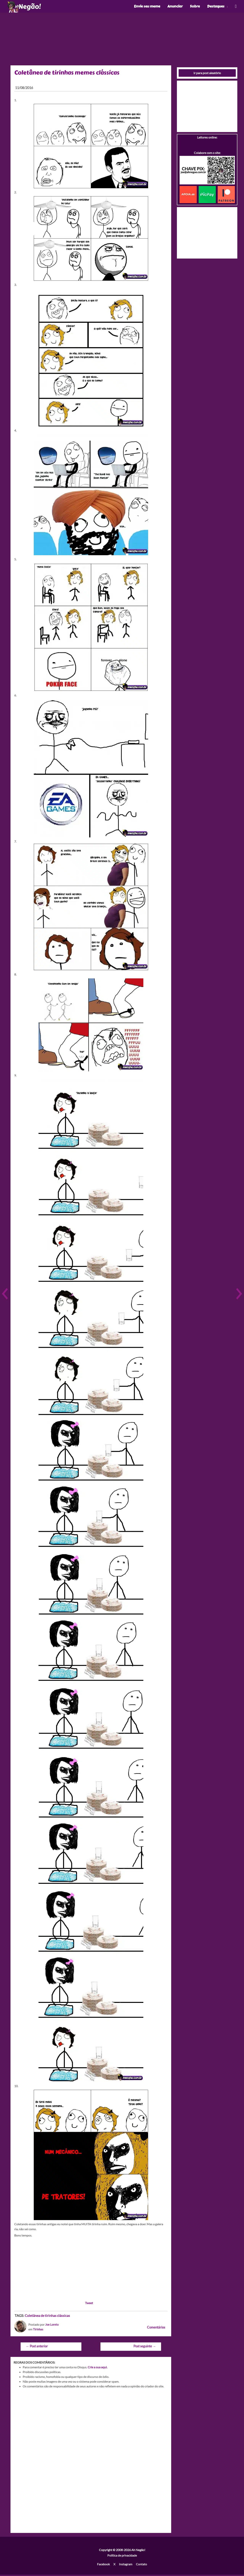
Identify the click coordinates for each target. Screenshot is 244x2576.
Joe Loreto (52, 2326)
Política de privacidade (122, 2556)
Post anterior (37, 2347)
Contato (141, 2565)
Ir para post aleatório (207, 74)
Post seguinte (144, 2347)
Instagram (125, 2565)
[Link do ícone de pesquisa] (235, 7)
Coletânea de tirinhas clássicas (47, 2317)
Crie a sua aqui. (97, 2368)
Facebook (103, 2565)
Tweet (89, 2304)
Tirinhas (38, 2330)
